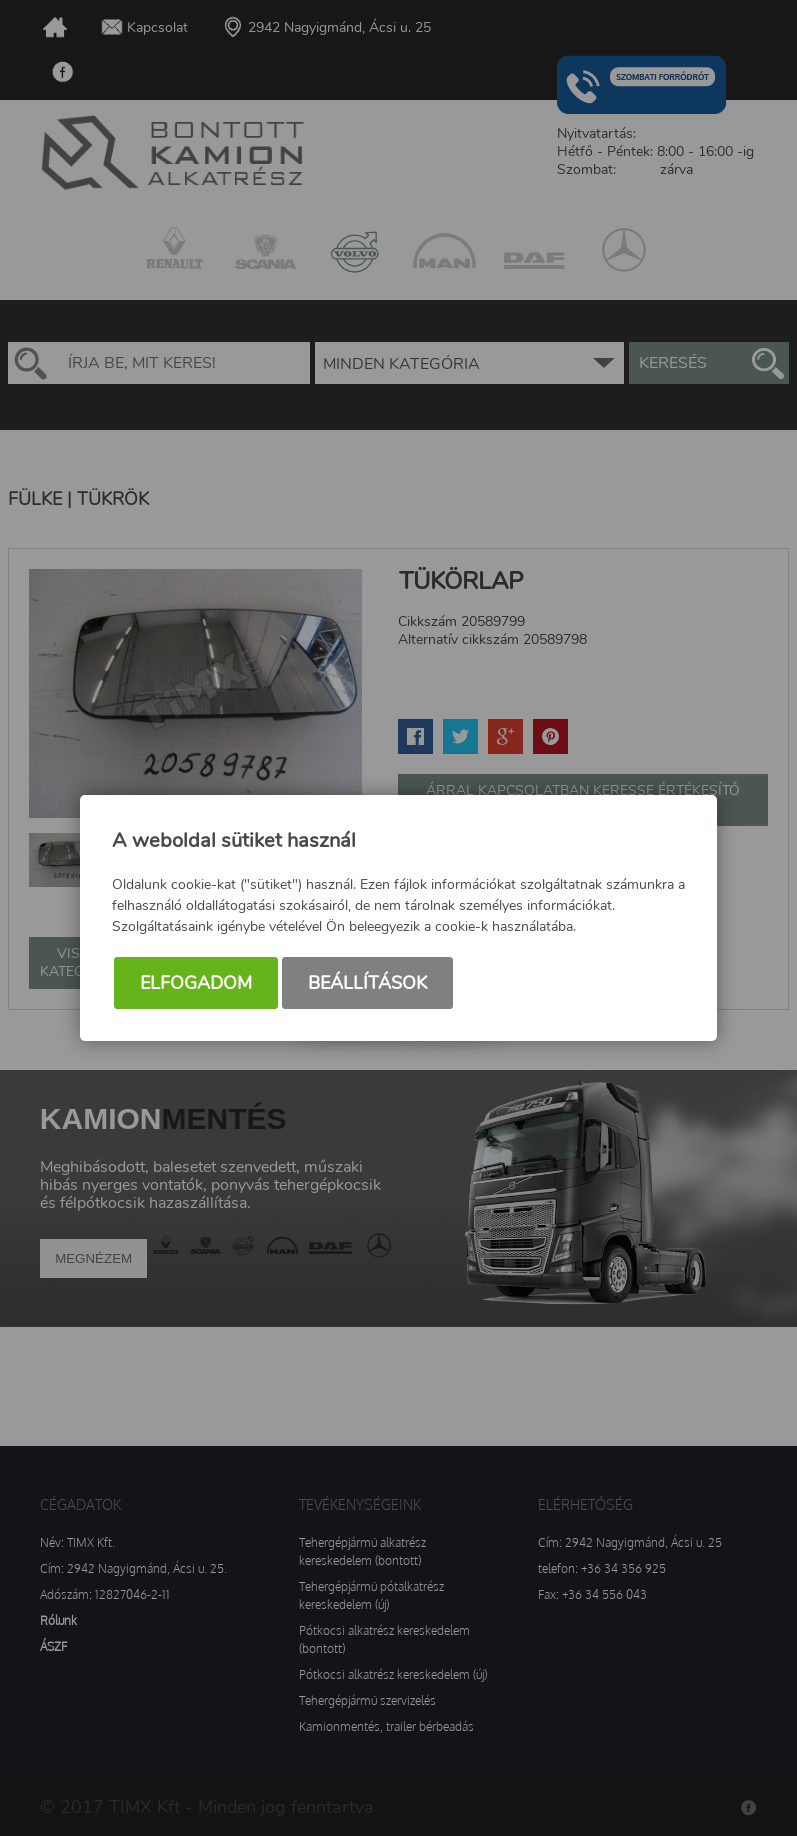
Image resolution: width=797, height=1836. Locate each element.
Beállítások (367, 983)
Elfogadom (196, 983)
